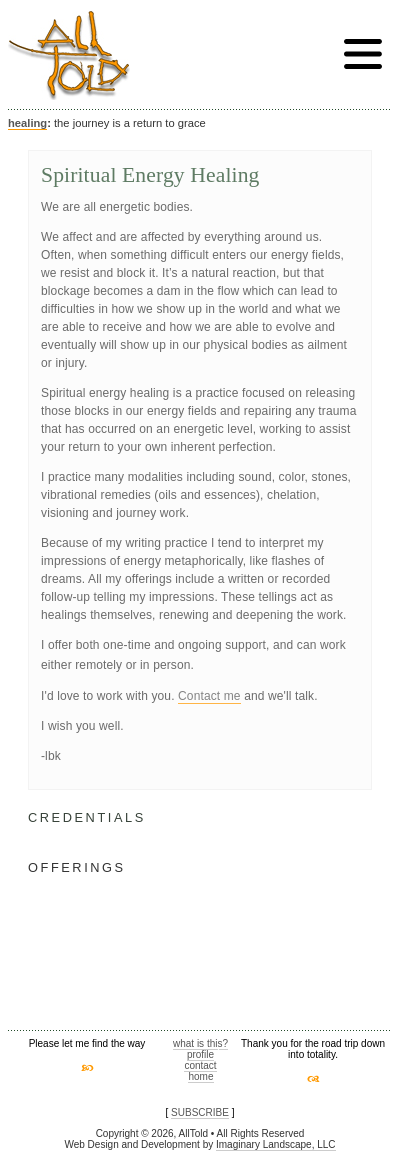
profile (200, 1054)
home (200, 1076)
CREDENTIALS (87, 817)
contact (200, 1065)
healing (27, 123)
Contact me (209, 696)
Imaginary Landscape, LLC (276, 1144)
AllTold (69, 55)
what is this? (200, 1043)
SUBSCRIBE (200, 1112)
